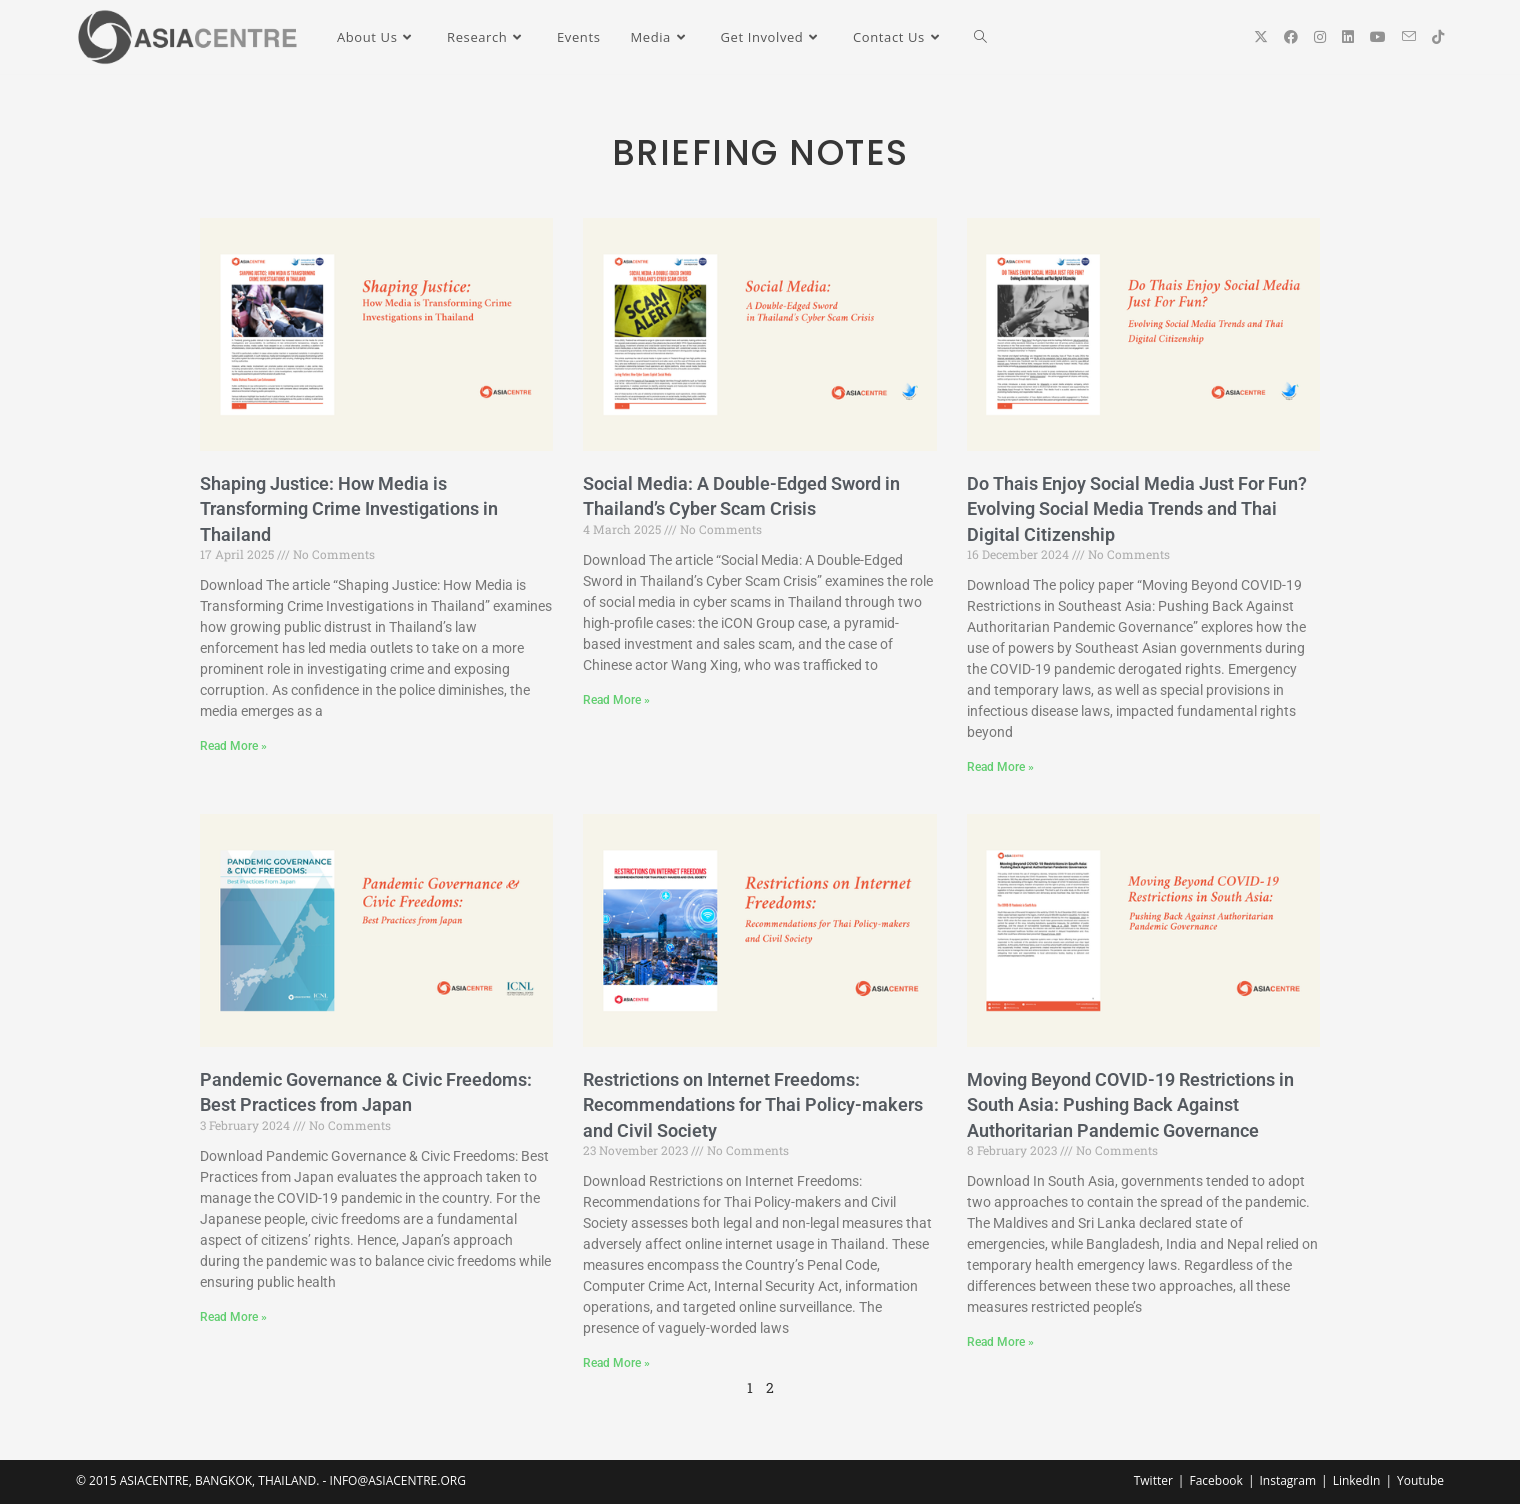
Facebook (1215, 1480)
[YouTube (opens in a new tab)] (1378, 37)
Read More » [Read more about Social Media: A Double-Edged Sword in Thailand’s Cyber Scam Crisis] (616, 700)
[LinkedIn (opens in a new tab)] (1348, 37)
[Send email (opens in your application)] (1409, 36)
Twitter (1153, 1480)
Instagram (1287, 1480)
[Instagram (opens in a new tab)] (1320, 37)
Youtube (1420, 1480)
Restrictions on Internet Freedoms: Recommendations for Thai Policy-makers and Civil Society (753, 1104)
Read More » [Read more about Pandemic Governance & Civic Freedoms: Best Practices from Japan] (233, 1317)
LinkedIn (1357, 1480)
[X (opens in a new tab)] (1261, 37)
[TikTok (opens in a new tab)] (1438, 37)
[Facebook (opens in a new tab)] (1291, 37)
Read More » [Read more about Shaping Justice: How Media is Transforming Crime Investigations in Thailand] (233, 746)
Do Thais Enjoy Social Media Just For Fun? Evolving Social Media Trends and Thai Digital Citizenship (1137, 508)
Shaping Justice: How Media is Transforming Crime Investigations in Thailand (349, 508)
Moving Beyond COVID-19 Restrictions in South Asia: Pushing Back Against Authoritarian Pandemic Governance (1130, 1104)
